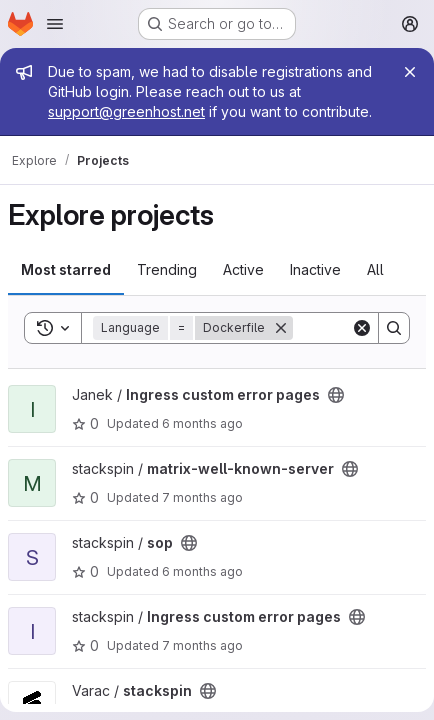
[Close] (410, 72)
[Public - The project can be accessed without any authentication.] (336, 395)
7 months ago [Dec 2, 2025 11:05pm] (202, 497)
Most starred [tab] (66, 269)
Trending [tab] (167, 269)
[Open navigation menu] (55, 24)
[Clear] (362, 328)
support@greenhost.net (126, 111)
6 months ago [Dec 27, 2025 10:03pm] (202, 423)
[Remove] (281, 328)
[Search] (394, 328)
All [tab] (375, 269)
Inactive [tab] (315, 269)
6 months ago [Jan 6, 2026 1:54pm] (202, 571)
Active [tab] (243, 269)
